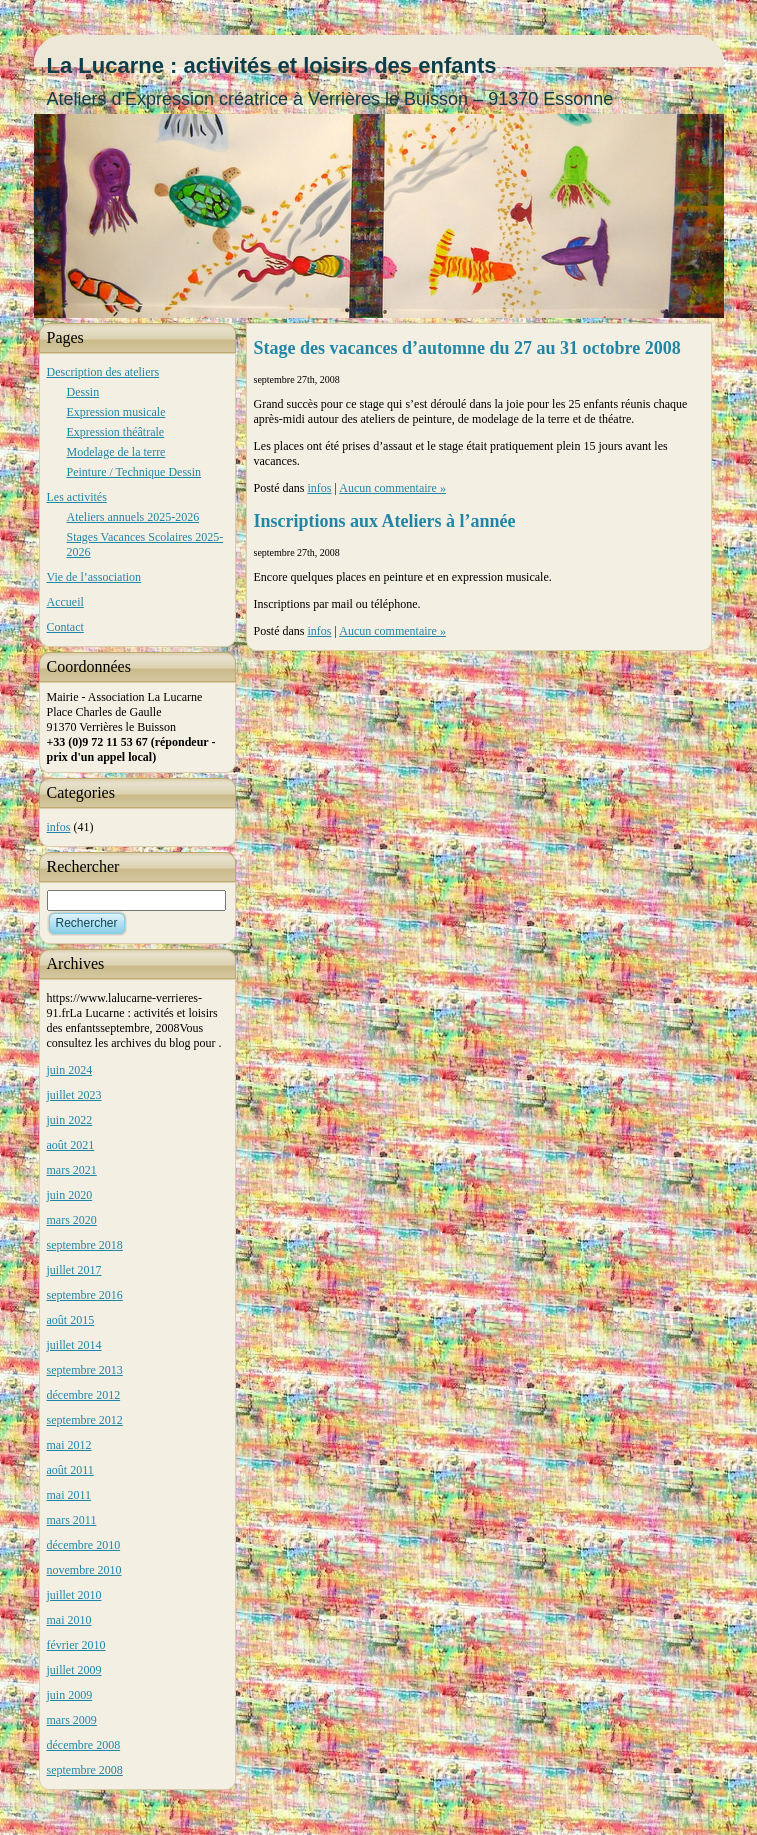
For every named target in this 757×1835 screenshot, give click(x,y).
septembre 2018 (85, 1245)
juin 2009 (70, 1695)
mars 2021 (72, 1170)
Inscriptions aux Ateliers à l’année (385, 521)
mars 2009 (72, 1720)
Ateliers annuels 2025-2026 (133, 517)
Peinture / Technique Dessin (134, 472)
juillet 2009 (74, 1670)
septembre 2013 (85, 1370)
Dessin (83, 392)
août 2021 (71, 1145)
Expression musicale (116, 412)
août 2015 (71, 1320)
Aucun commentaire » (392, 488)
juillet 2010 (74, 1595)
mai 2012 (69, 1445)
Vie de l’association (94, 577)
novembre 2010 (84, 1570)
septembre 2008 (85, 1770)
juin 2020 (70, 1195)
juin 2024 (70, 1070)
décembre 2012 (84, 1395)
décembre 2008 (84, 1745)
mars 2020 (72, 1220)
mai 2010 (69, 1620)
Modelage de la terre (116, 452)
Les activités (77, 497)
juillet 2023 (74, 1095)
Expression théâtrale (116, 432)
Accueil (65, 602)
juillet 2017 (74, 1270)
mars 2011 (72, 1520)
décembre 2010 (84, 1545)
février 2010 (76, 1645)
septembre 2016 (85, 1295)
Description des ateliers (103, 372)
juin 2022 (70, 1120)
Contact (65, 627)
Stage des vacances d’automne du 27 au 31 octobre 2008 (467, 348)
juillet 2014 (74, 1345)
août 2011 (70, 1470)
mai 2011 (69, 1495)
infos (59, 827)
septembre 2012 (85, 1420)
